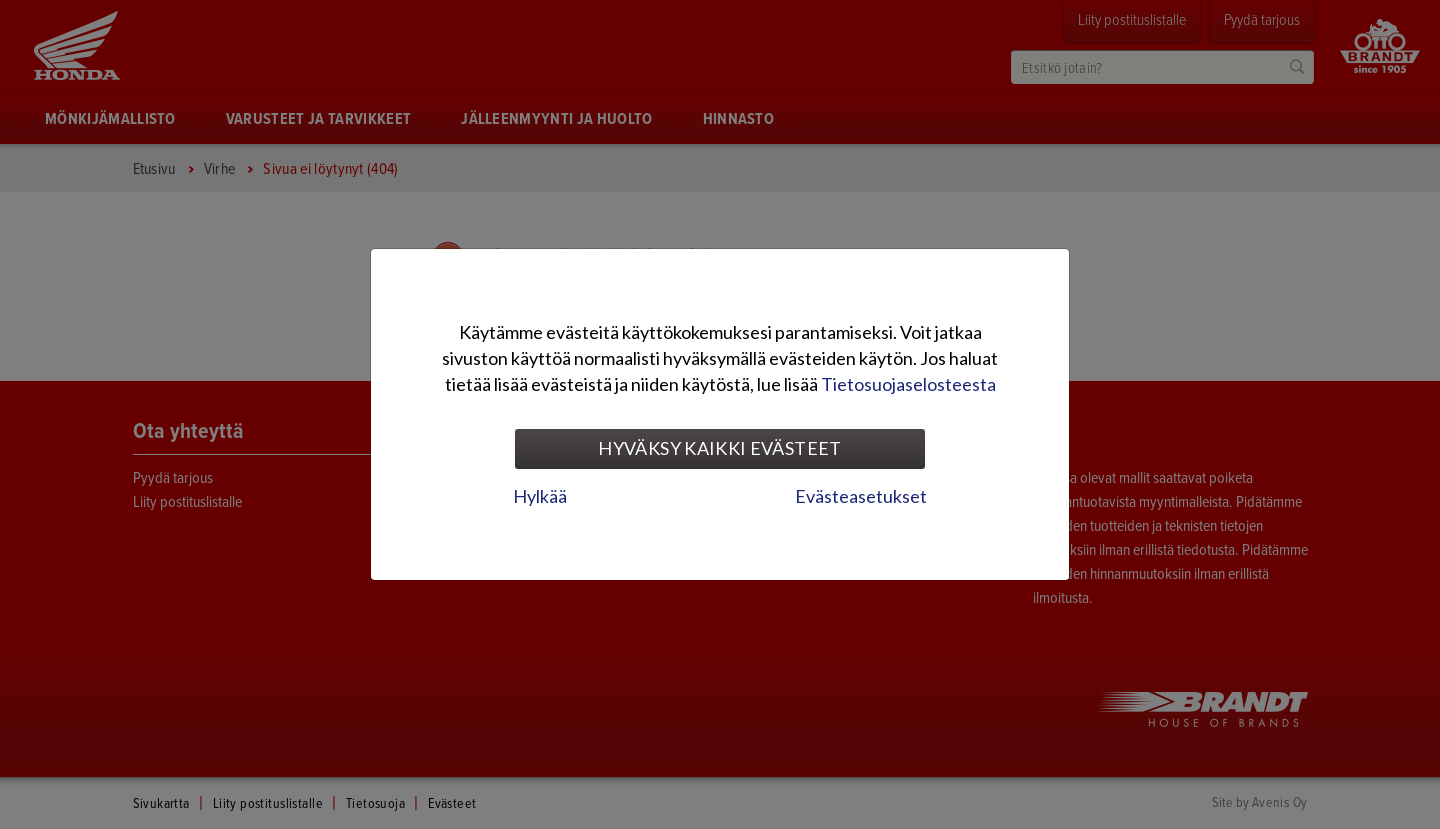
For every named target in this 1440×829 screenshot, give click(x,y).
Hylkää (540, 496)
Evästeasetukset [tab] (861, 496)
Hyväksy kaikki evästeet (719, 448)
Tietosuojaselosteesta (908, 384)
